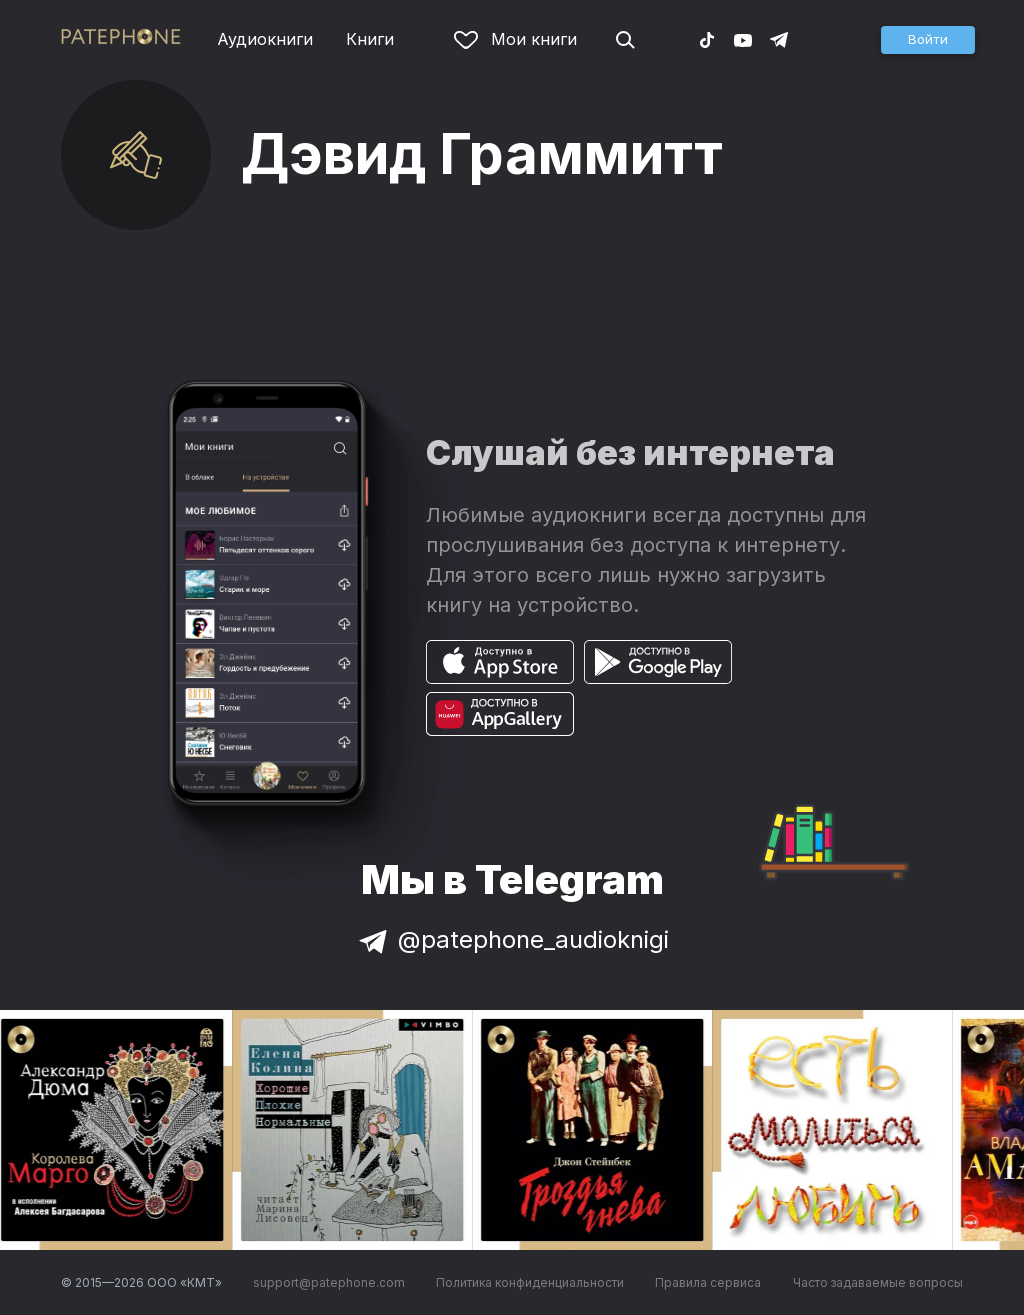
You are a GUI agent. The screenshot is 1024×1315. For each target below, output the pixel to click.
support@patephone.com (329, 1282)
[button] (928, 40)
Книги (370, 39)
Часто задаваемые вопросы (878, 1282)
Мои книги (515, 39)
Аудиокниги (265, 39)
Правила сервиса (708, 1282)
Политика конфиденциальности (530, 1282)
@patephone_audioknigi (512, 939)
